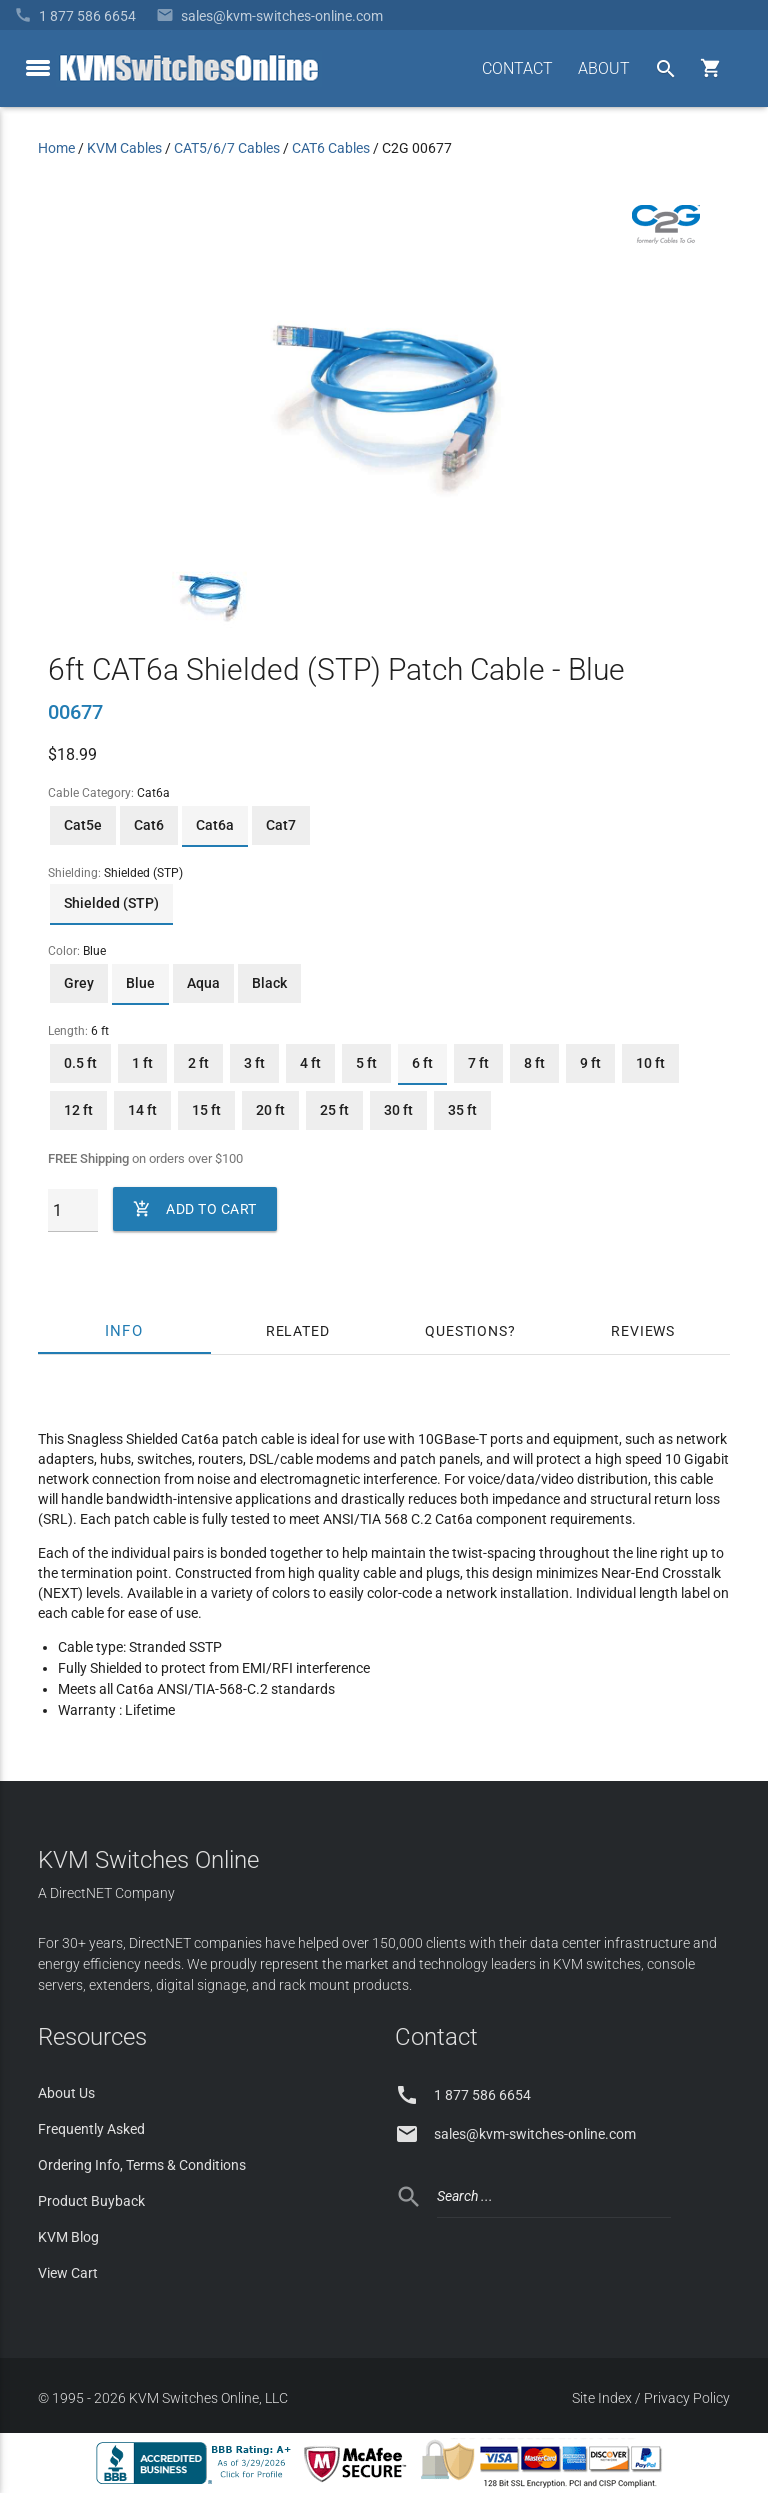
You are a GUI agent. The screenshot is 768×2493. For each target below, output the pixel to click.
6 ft (422, 1063)
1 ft (142, 1063)
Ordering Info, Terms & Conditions (142, 2165)
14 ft (142, 1110)
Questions (466, 1331)
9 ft (590, 1063)
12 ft (78, 1110)
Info (124, 1331)
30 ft (398, 1110)
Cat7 (281, 825)
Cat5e (83, 825)
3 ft (254, 1063)
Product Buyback (91, 2201)
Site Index (602, 2398)
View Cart (68, 2273)
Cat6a (215, 825)
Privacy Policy (687, 2398)
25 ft (334, 1110)
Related (298, 1331)
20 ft (270, 1110)
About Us (66, 2093)
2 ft (198, 1063)
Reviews (643, 1331)
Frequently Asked (91, 2129)
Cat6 (149, 825)
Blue (140, 983)
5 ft (366, 1063)
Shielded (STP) (111, 903)
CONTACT (517, 68)
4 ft (310, 1063)
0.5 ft (80, 1063)
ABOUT (604, 68)
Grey (79, 983)
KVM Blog (68, 2237)
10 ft (650, 1063)
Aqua (203, 983)
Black (269, 983)
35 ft (462, 1110)
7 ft (478, 1063)
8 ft (534, 1063)
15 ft (206, 1110)
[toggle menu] (38, 68)
